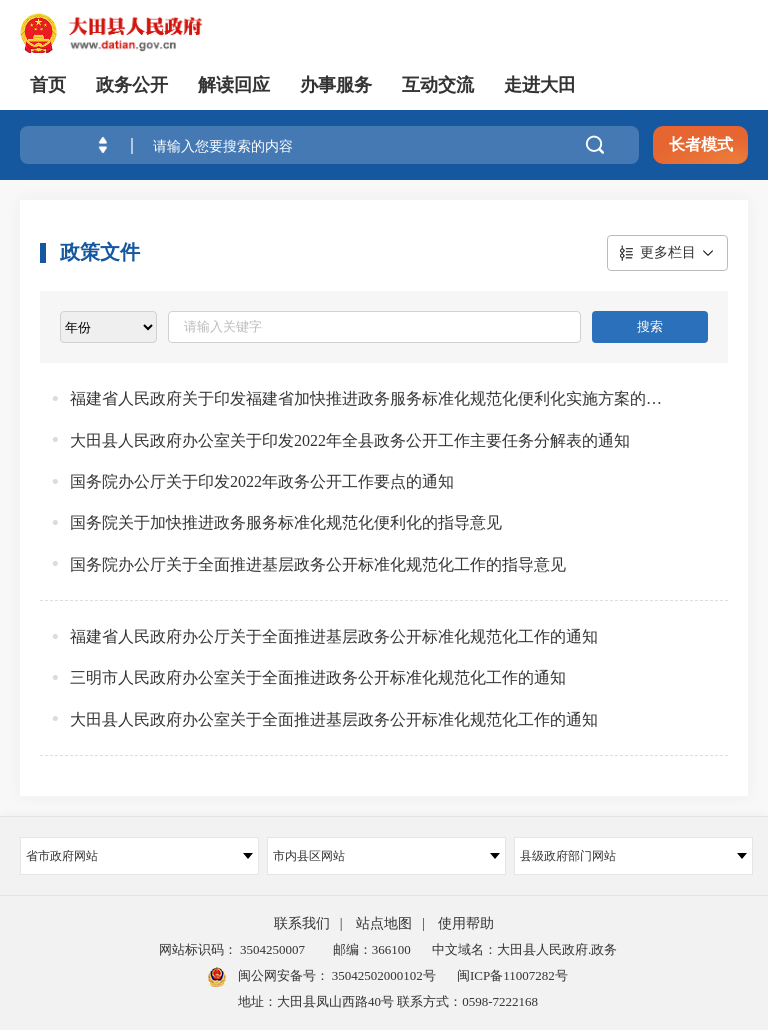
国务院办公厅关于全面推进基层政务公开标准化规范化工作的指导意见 (318, 564)
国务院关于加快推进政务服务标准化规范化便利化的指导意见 (286, 522)
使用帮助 (466, 923)
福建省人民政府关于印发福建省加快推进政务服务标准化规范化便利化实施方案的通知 (366, 398)
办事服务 (336, 85)
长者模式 (701, 144)
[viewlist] (108, 327)
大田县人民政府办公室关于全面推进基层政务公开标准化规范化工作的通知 (334, 719)
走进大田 (540, 85)
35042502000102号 (382, 975)
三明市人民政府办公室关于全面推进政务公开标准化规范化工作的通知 (318, 677)
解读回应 (234, 85)
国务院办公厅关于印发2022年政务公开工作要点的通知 (262, 481)
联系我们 (302, 923)
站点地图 (384, 923)
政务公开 (132, 85)
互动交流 (438, 85)
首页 (48, 85)
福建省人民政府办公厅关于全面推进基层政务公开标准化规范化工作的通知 (334, 636)
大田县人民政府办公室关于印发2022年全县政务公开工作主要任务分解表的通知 (350, 440)
